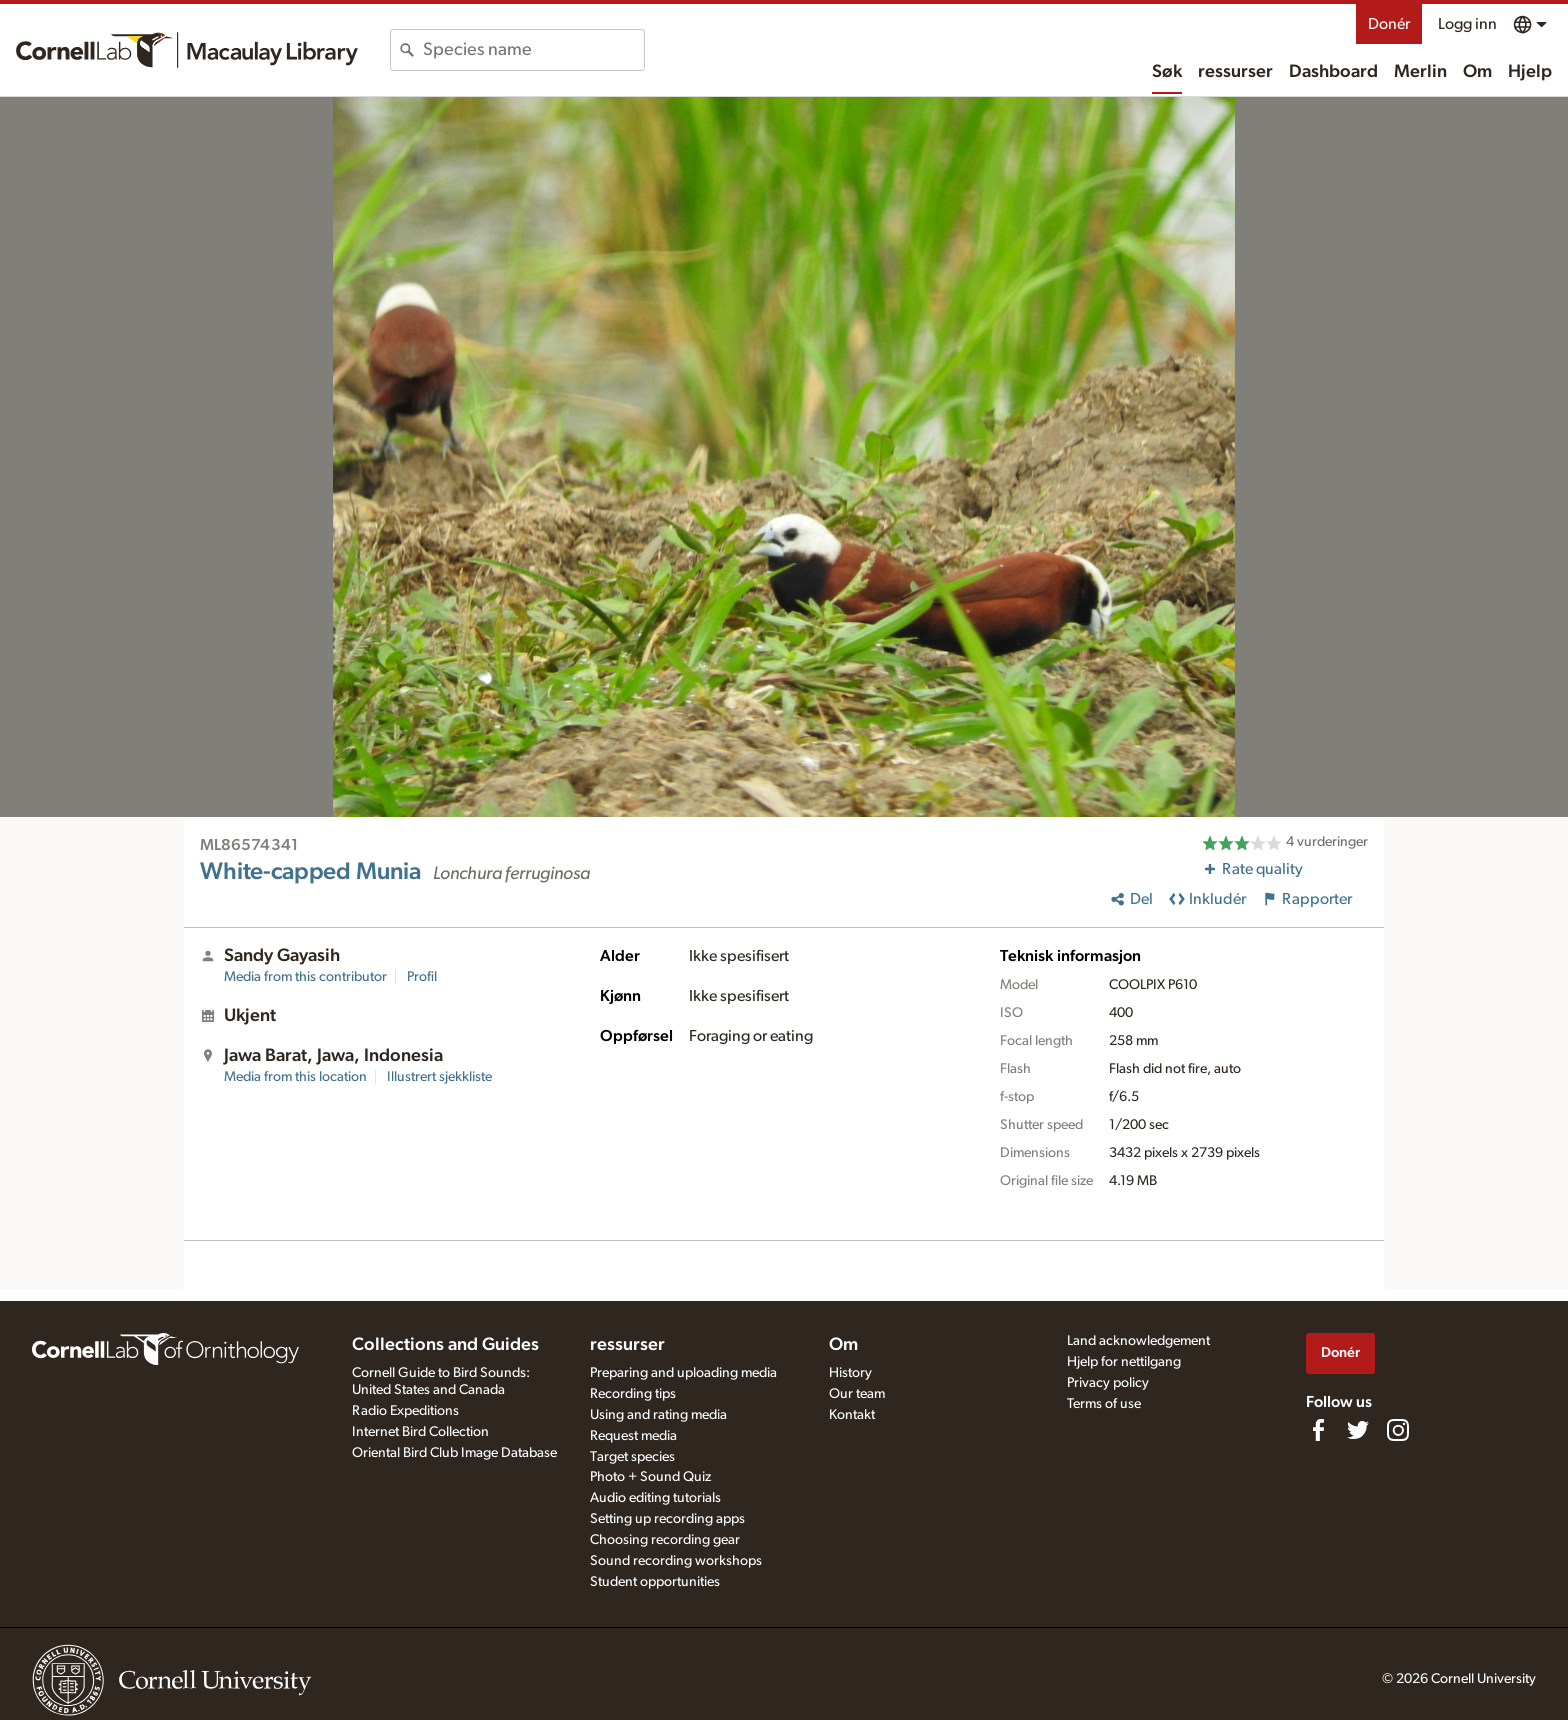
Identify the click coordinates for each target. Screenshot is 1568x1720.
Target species (632, 1457)
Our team (857, 1394)
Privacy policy (1108, 1383)
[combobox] (533, 50)
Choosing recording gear (665, 1540)
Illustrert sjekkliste (439, 1077)
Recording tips (633, 1394)
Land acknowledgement (1138, 1341)
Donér (1389, 24)
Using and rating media (658, 1415)
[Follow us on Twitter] (1358, 1430)
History (850, 1373)
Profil (422, 977)
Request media (633, 1436)
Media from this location (295, 1077)
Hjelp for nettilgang (1124, 1362)
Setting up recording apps (667, 1519)
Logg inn (1467, 24)
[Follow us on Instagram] (1398, 1430)
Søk (1167, 72)
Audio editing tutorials (655, 1498)
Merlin (1420, 72)
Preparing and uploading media (683, 1373)
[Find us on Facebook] (1318, 1430)
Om (1477, 72)
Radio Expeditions (405, 1411)
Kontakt (852, 1415)
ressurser (1235, 72)
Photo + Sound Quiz (650, 1477)
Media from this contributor (305, 977)
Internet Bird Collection (420, 1432)
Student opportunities (655, 1582)
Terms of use (1104, 1404)
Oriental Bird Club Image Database (454, 1453)
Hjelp (1530, 72)
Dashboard (1333, 72)
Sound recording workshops (676, 1561)
